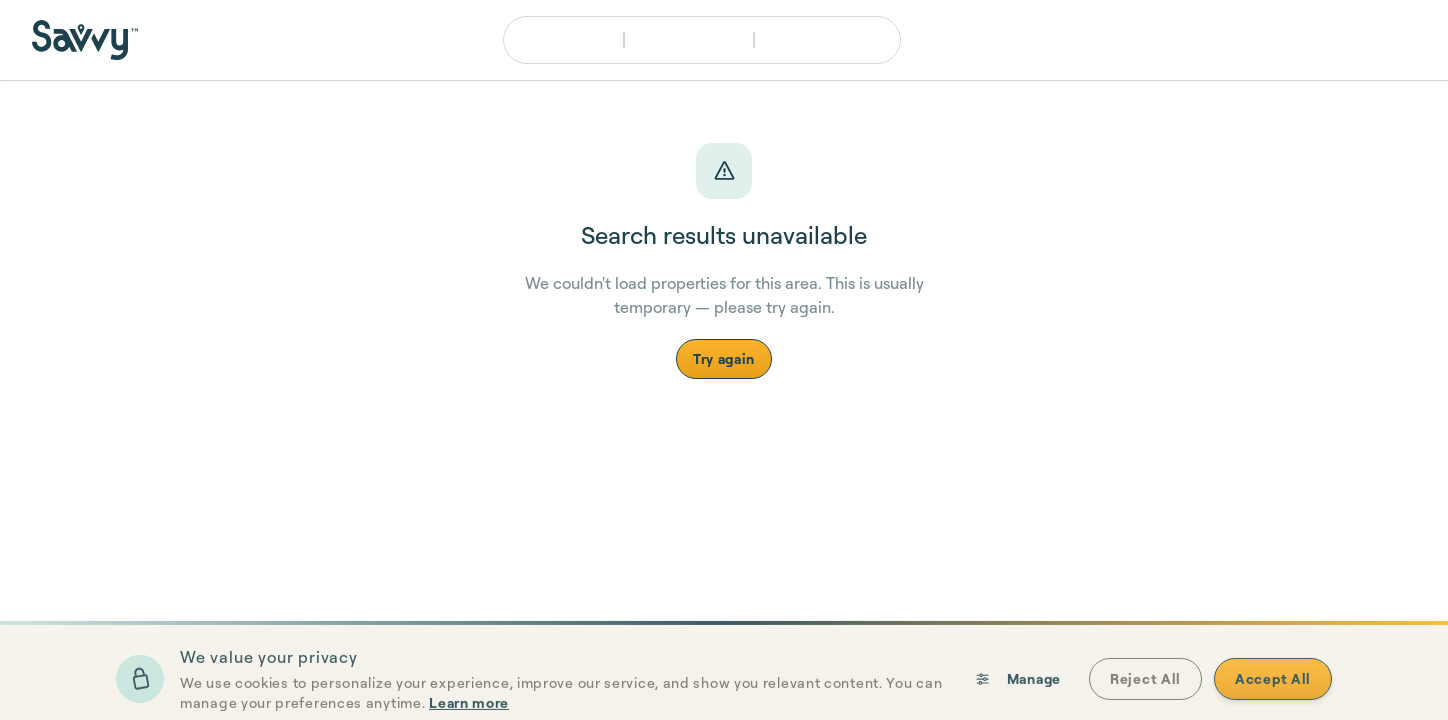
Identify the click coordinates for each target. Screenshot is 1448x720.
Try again (724, 358)
